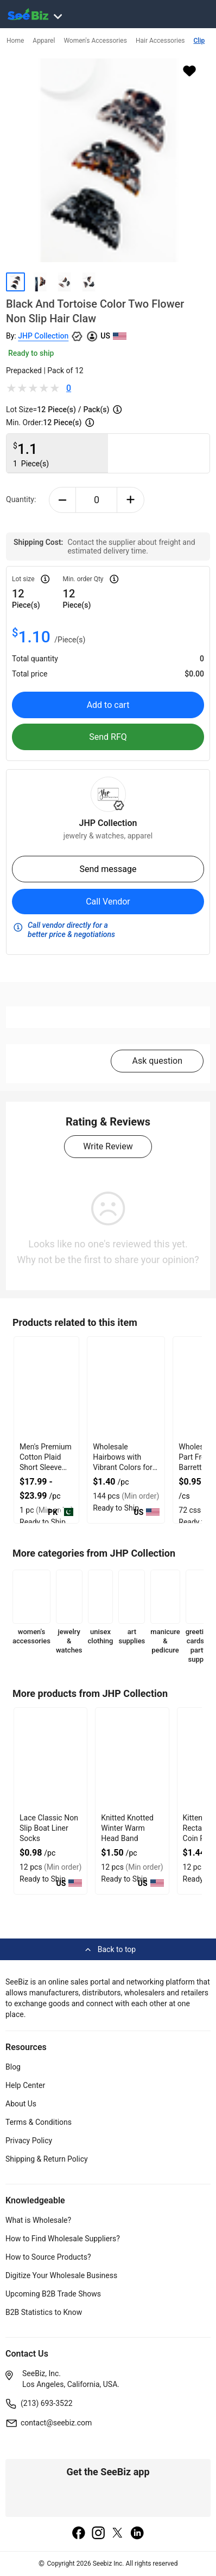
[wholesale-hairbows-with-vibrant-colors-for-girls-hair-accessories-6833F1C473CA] (125, 1388)
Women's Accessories (95, 40)
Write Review (107, 1146)
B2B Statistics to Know (43, 2312)
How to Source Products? (48, 2257)
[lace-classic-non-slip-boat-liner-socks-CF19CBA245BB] (50, 1759)
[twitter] (118, 2534)
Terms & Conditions (38, 2122)
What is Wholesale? (38, 2220)
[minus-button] (62, 499)
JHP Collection (43, 335)
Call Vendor (108, 901)
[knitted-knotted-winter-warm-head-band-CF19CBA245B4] (132, 1759)
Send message (107, 869)
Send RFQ (108, 737)
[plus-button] (130, 499)
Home (15, 40)
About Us (20, 2103)
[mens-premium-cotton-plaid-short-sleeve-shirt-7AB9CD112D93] (46, 1388)
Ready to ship (31, 353)
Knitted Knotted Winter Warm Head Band (127, 1828)
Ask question (157, 1061)
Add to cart (108, 705)
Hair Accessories (160, 40)
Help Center (25, 2085)
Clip (199, 40)
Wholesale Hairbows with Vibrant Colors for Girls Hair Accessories (123, 1467)
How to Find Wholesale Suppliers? (62, 2238)
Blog (13, 2067)
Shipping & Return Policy (46, 2159)
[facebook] (79, 2534)
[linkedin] (137, 2534)
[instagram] (98, 2534)
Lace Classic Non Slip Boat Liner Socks (49, 1828)
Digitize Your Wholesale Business (61, 2275)
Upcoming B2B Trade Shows (53, 2293)
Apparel (44, 40)
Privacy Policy (28, 2140)
